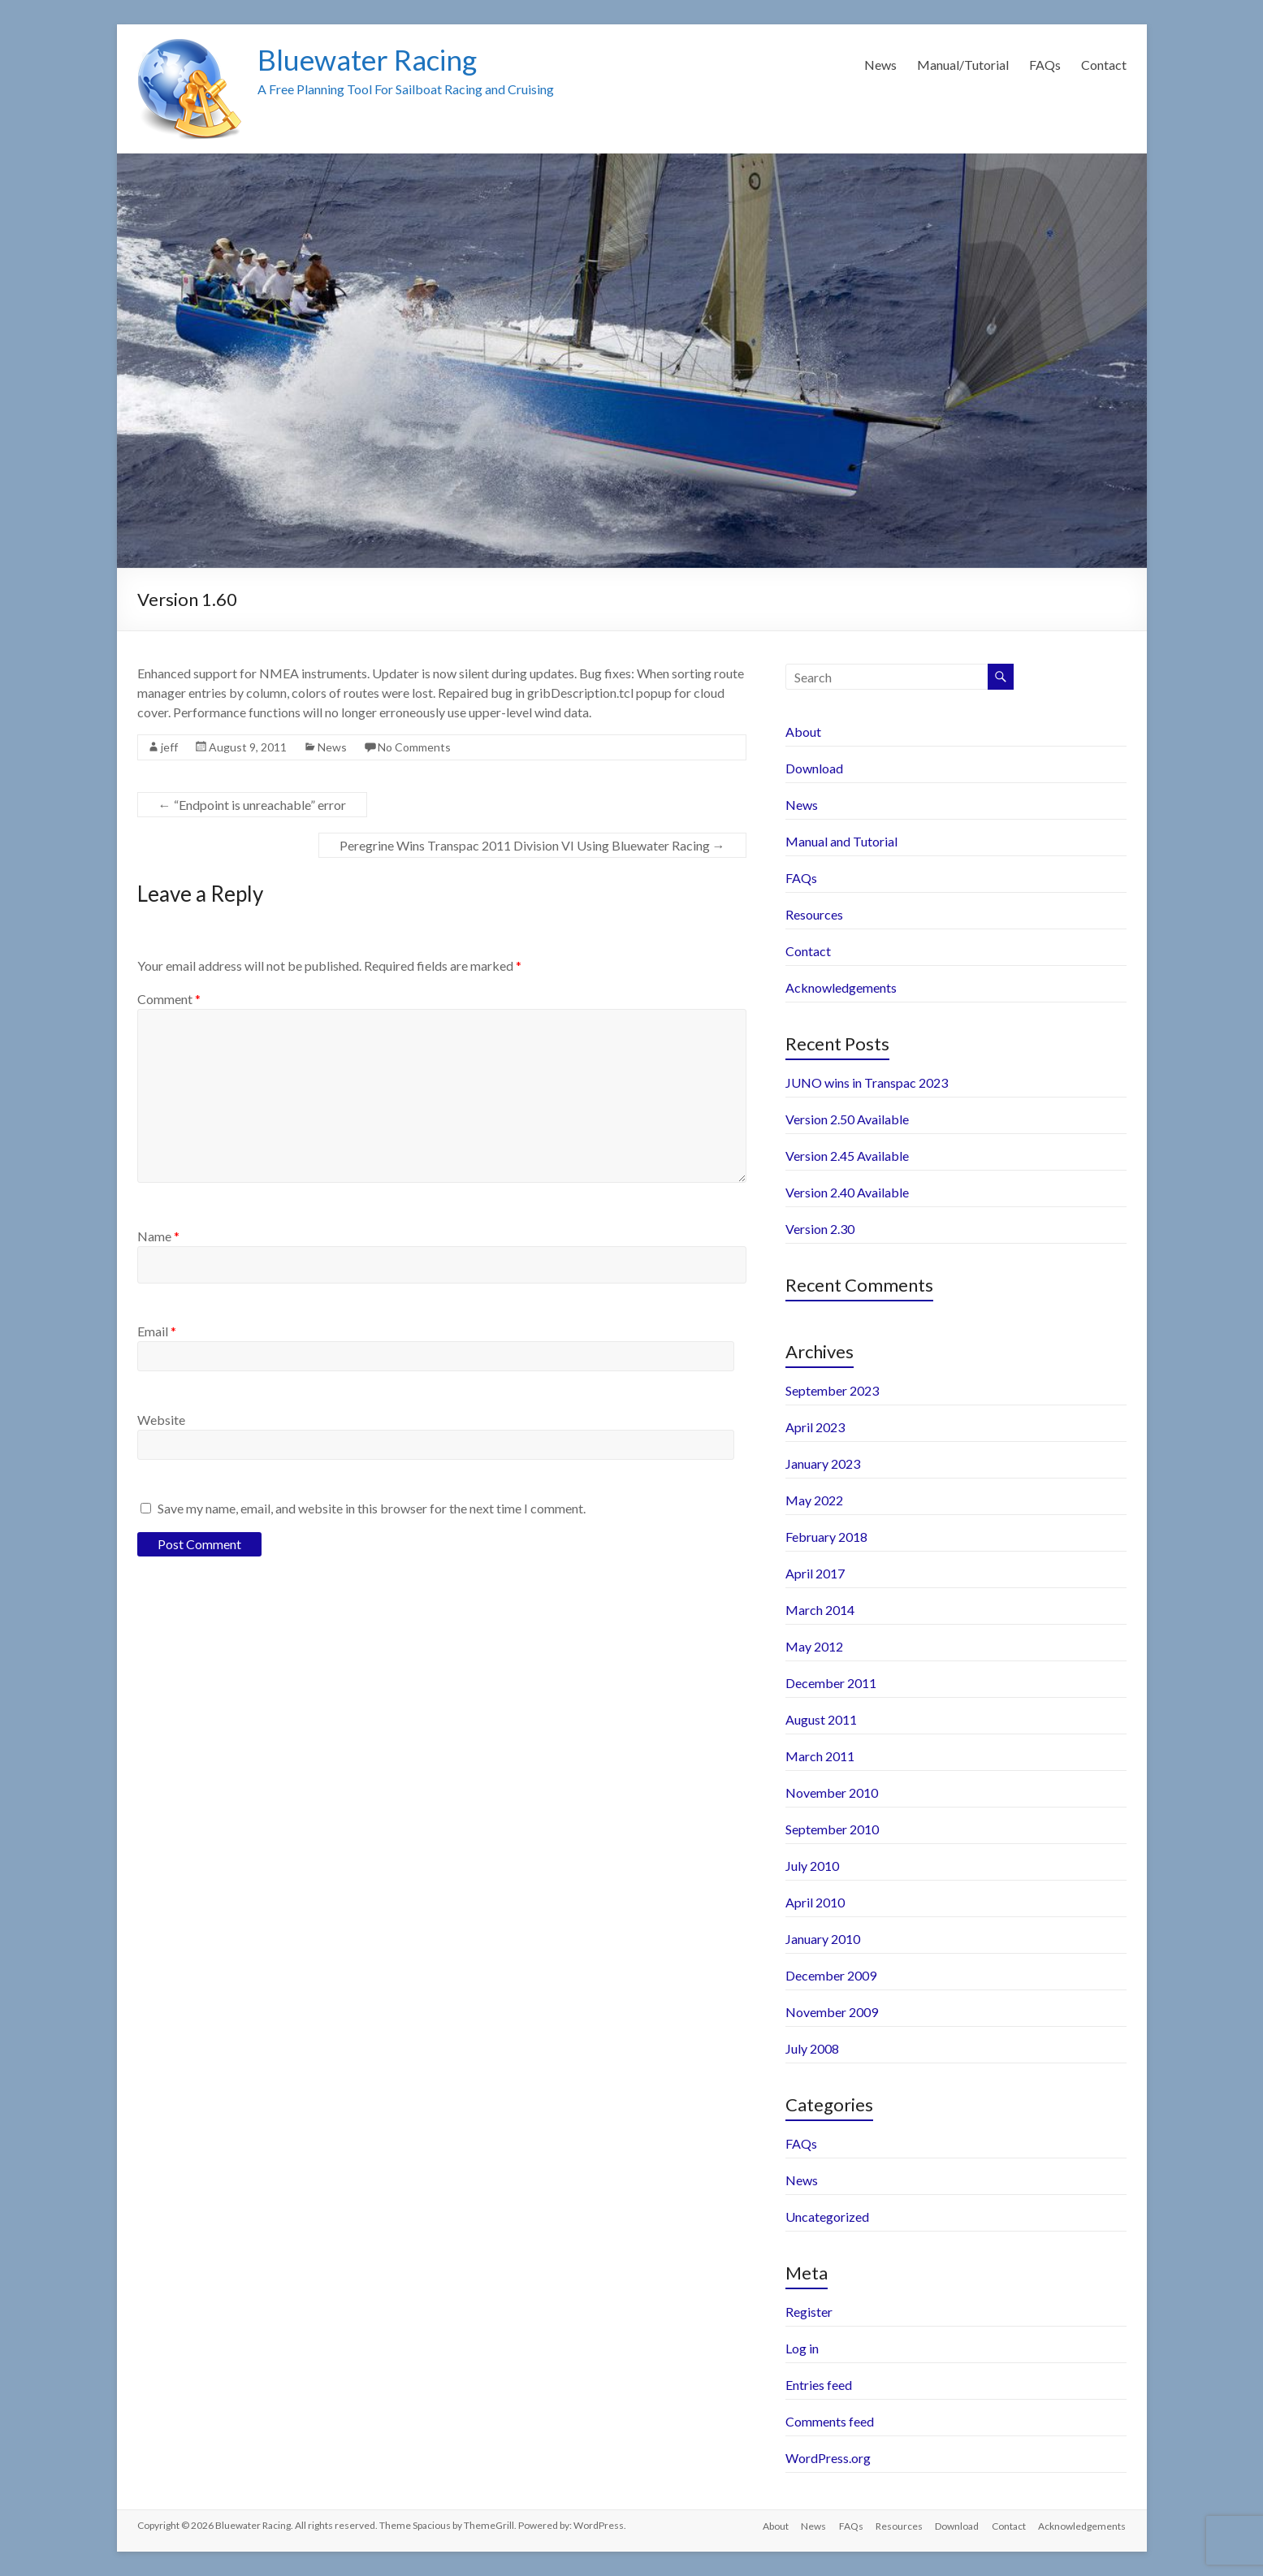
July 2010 (812, 1865)
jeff (169, 747)
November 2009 (831, 2012)
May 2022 (814, 1500)
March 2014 (819, 1609)
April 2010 (815, 1902)
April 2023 (815, 1427)
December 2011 (830, 1683)
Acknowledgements (841, 987)
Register (809, 2311)
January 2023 (822, 1463)
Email (156, 1331)
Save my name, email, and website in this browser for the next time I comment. (372, 1508)
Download (814, 768)
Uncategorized (827, 2216)
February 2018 (826, 1536)
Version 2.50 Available (847, 1119)
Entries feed (818, 2384)
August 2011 (821, 1719)
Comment (169, 999)
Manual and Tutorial (841, 841)
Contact (1104, 64)
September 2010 (832, 1829)
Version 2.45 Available (847, 1155)
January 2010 (822, 1938)
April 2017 (815, 1573)
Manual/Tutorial (963, 64)
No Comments (414, 747)
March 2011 (819, 1756)
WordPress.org (828, 2458)
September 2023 (832, 1390)
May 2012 (814, 1646)
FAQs (1045, 64)
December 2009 (830, 1975)
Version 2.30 (819, 1228)
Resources (814, 914)
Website (161, 1419)
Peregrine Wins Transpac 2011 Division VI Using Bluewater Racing (532, 845)
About (803, 731)
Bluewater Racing (371, 59)
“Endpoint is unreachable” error (252, 804)
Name (158, 1236)
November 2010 (831, 1792)
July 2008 (812, 2048)
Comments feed (829, 2421)
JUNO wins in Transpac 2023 (866, 1082)
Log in (802, 2348)
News (880, 64)
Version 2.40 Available (847, 1192)
